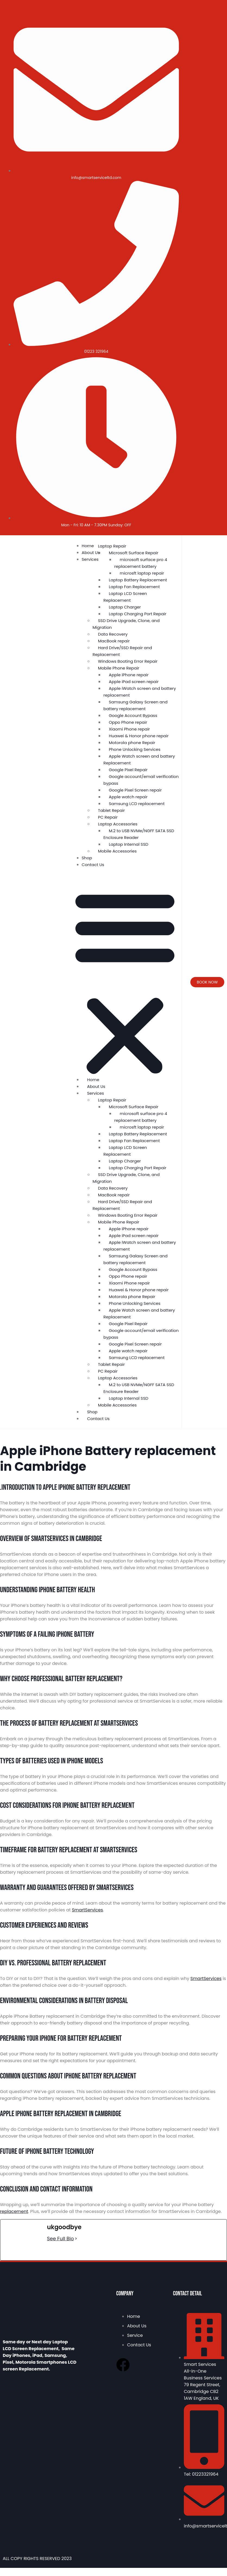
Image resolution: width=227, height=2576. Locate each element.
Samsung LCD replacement (137, 803)
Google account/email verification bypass (141, 780)
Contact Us (93, 864)
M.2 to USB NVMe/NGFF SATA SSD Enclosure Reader (138, 834)
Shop (87, 858)
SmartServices (87, 1910)
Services (90, 559)
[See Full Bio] (76, 2238)
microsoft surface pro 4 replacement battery (140, 563)
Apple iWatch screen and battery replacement (139, 691)
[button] (125, 982)
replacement (14, 2211)
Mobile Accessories (117, 851)
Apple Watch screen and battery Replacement (139, 759)
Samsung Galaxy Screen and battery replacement (135, 705)
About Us (91, 552)
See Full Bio (60, 2238)
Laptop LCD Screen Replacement (125, 597)
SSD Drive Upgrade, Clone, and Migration (126, 624)
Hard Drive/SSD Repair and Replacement (122, 651)
